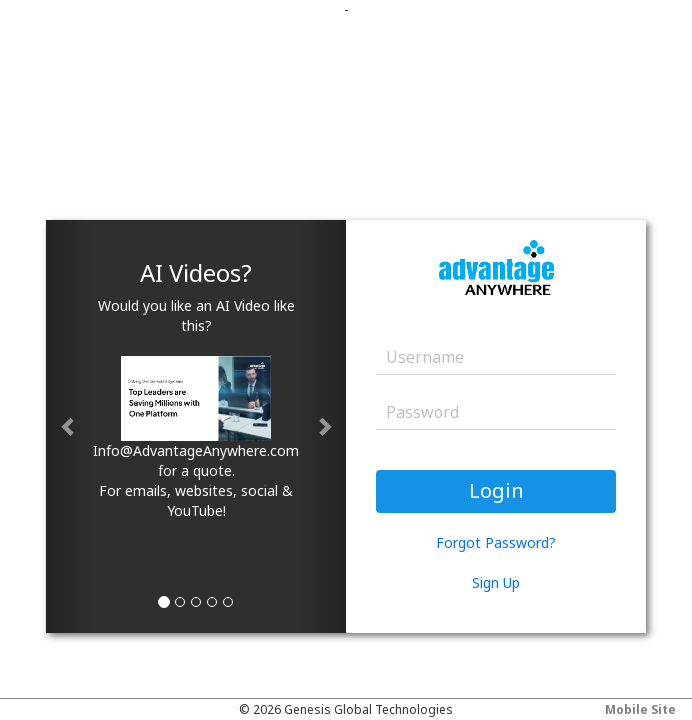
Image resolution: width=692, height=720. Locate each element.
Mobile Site (640, 709)
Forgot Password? (496, 542)
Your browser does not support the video (542, 645)
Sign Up (496, 582)
